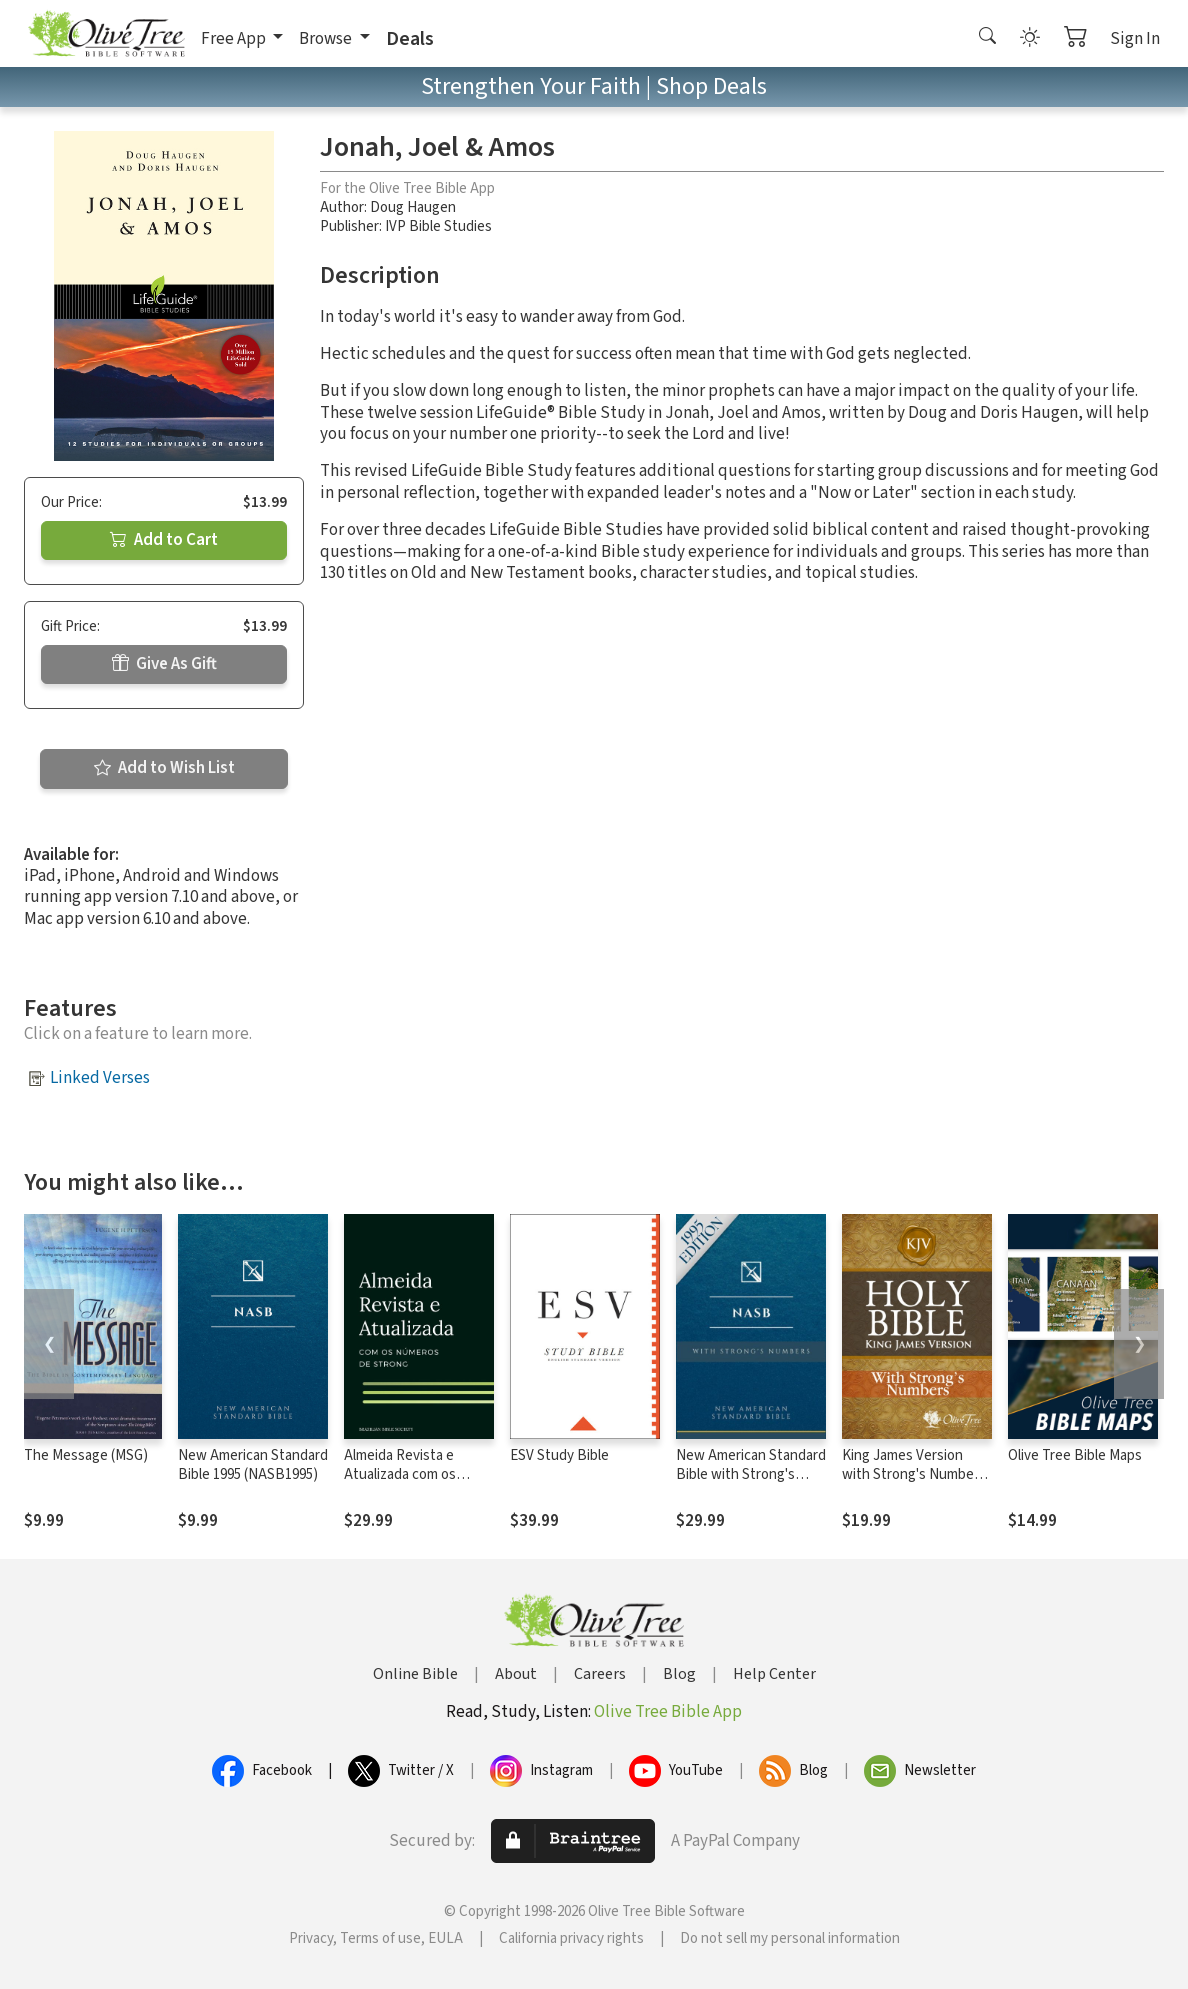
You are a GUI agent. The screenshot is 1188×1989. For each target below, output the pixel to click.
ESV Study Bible (559, 1455)
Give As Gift (164, 664)
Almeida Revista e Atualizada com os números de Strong (404, 1474)
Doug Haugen (413, 207)
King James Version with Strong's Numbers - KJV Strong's (914, 1474)
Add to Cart (164, 540)
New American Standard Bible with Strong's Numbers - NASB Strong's (751, 1484)
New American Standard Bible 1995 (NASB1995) (253, 1465)
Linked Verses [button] (100, 1078)
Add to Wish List (164, 768)
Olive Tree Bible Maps (1075, 1455)
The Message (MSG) (86, 1455)
